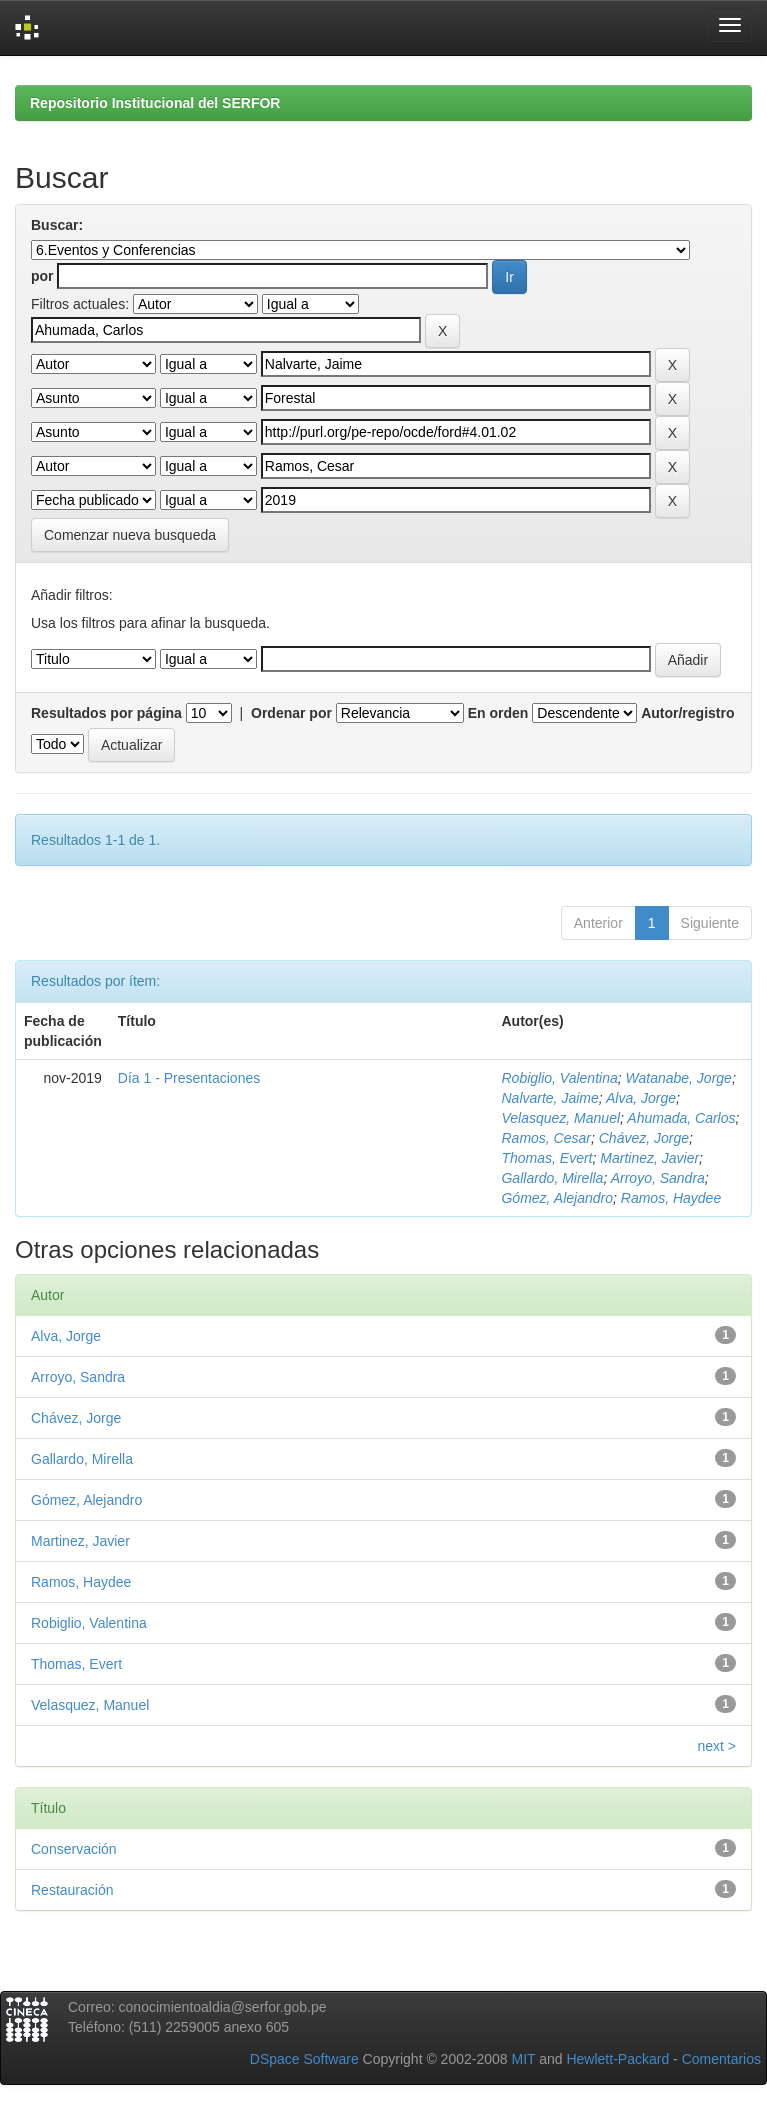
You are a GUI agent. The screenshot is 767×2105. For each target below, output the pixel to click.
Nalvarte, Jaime (549, 1098)
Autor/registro (687, 713)
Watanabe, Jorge (679, 1078)
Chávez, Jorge (644, 1138)
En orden (498, 713)
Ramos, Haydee (671, 1198)
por (42, 276)
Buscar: (57, 225)
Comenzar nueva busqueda (130, 535)
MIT (523, 2059)
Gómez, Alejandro (557, 1198)
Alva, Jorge (641, 1098)
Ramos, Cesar (545, 1138)
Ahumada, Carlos (681, 1118)
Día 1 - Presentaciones (189, 1078)
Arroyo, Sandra (658, 1178)
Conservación (74, 1849)
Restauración (72, 1890)
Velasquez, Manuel (560, 1118)
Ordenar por (291, 713)
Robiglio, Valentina (559, 1078)
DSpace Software (304, 2059)
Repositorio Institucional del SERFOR (155, 103)
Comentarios (721, 2059)
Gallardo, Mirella (552, 1178)
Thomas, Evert (546, 1158)
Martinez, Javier (649, 1158)
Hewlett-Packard (617, 2059)
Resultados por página (106, 713)
